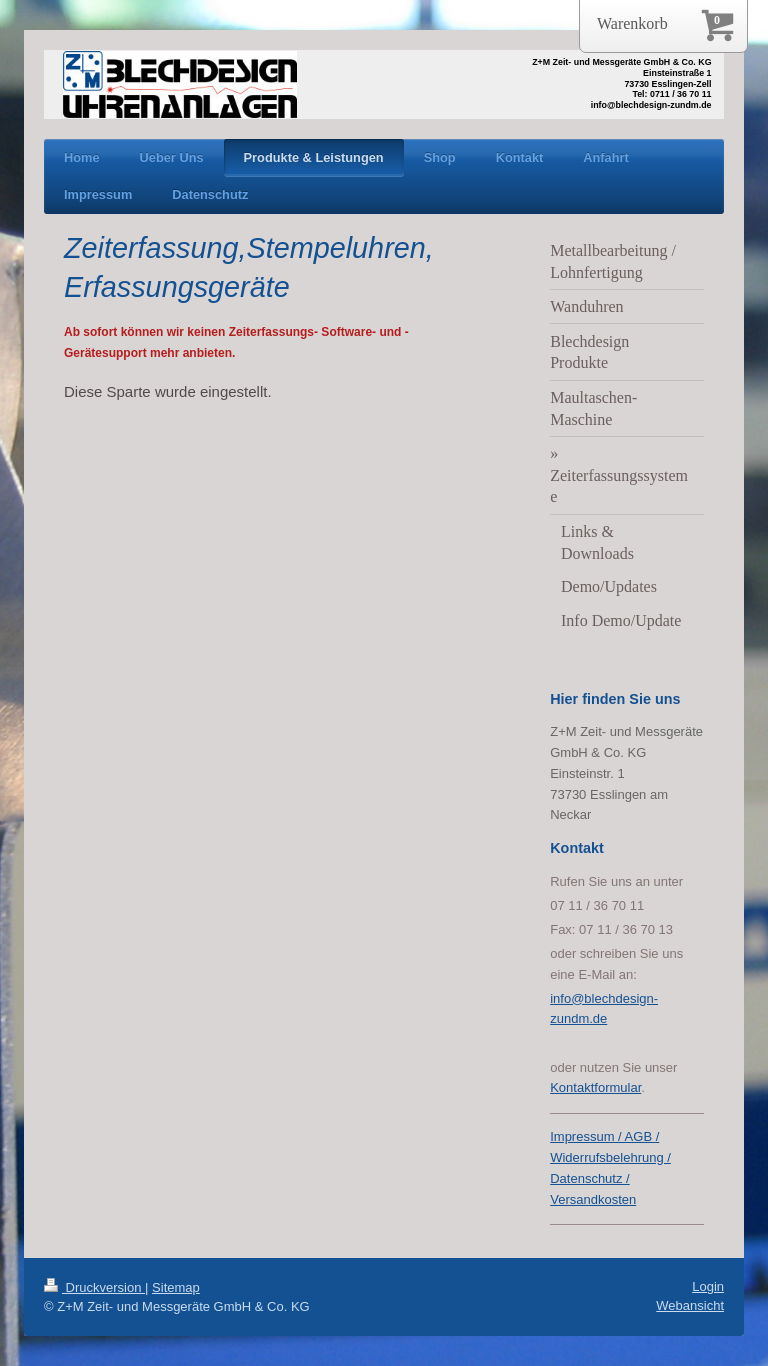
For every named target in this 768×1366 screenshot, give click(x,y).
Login (708, 1286)
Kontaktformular (595, 1087)
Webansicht (690, 1305)
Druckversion (94, 1287)
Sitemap (176, 1287)
